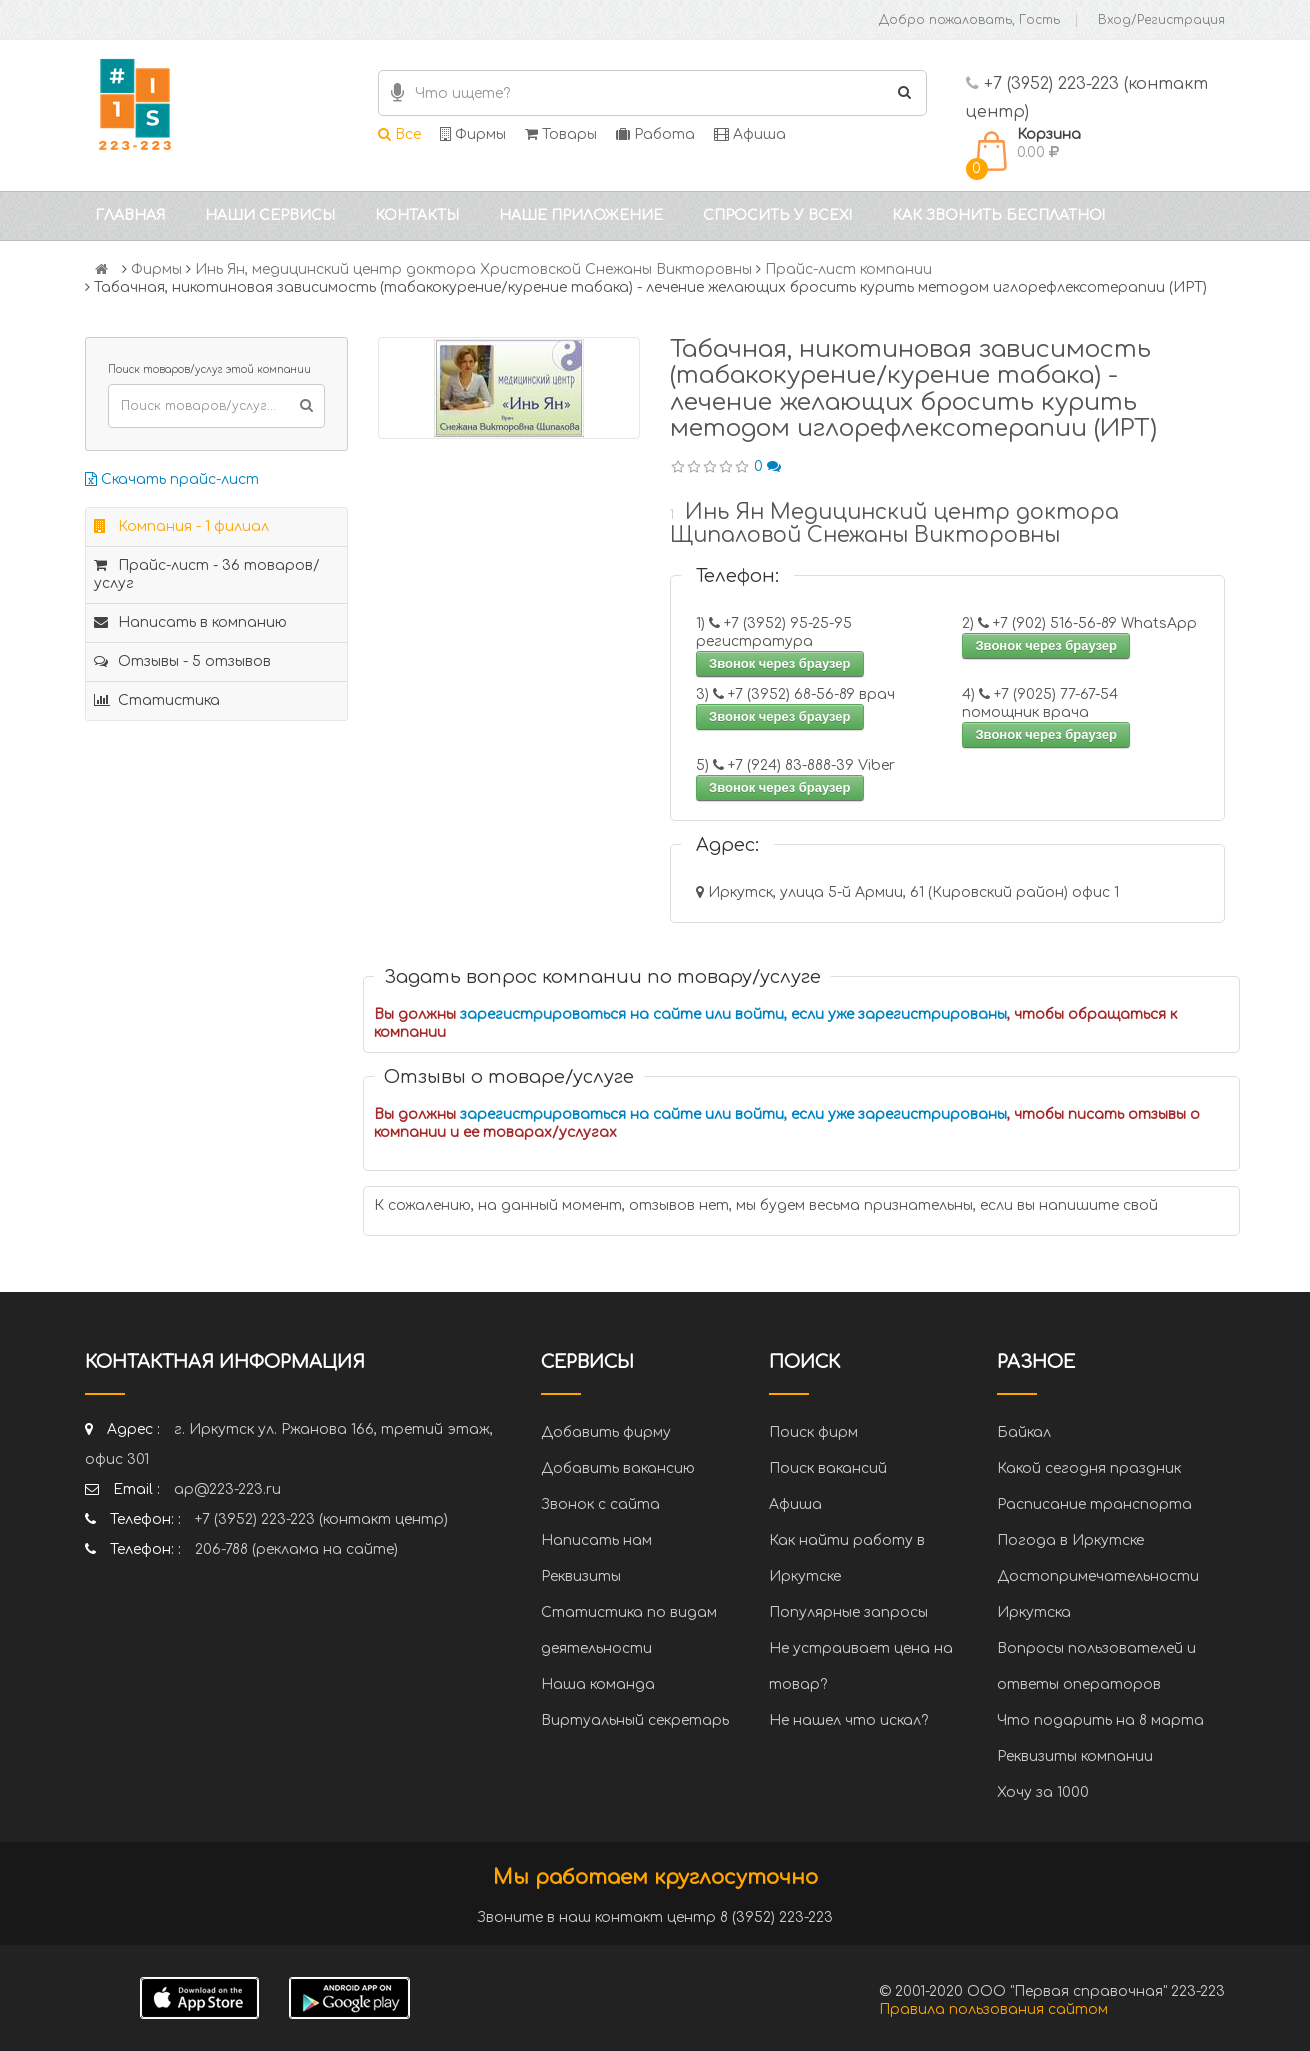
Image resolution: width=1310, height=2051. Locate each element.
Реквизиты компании (1075, 1756)
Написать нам (596, 1540)
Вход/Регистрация (1161, 20)
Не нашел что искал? (848, 1720)
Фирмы (473, 134)
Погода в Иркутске (1070, 1540)
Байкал (1024, 1432)
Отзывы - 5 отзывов (182, 661)
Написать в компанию (190, 622)
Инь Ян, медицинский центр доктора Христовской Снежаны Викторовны (473, 269)
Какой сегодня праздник (1089, 1468)
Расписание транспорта (1094, 1504)
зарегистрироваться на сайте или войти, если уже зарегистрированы (733, 1014)
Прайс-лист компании (848, 269)
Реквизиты (581, 1576)
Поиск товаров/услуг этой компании (209, 369)
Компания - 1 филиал (181, 526)
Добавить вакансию (618, 1468)
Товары (561, 134)
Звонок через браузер (780, 663)
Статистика (157, 700)
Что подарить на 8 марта (1100, 1720)
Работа (655, 134)
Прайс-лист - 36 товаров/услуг (207, 574)
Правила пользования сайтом (993, 2009)
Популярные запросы (848, 1612)
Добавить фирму (606, 1432)
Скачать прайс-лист (172, 479)
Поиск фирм (813, 1432)
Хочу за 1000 (1043, 1792)
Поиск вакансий (828, 1468)
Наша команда (598, 1684)
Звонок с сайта (600, 1504)
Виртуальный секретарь (635, 1720)
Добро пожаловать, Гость (969, 20)
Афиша (750, 134)
